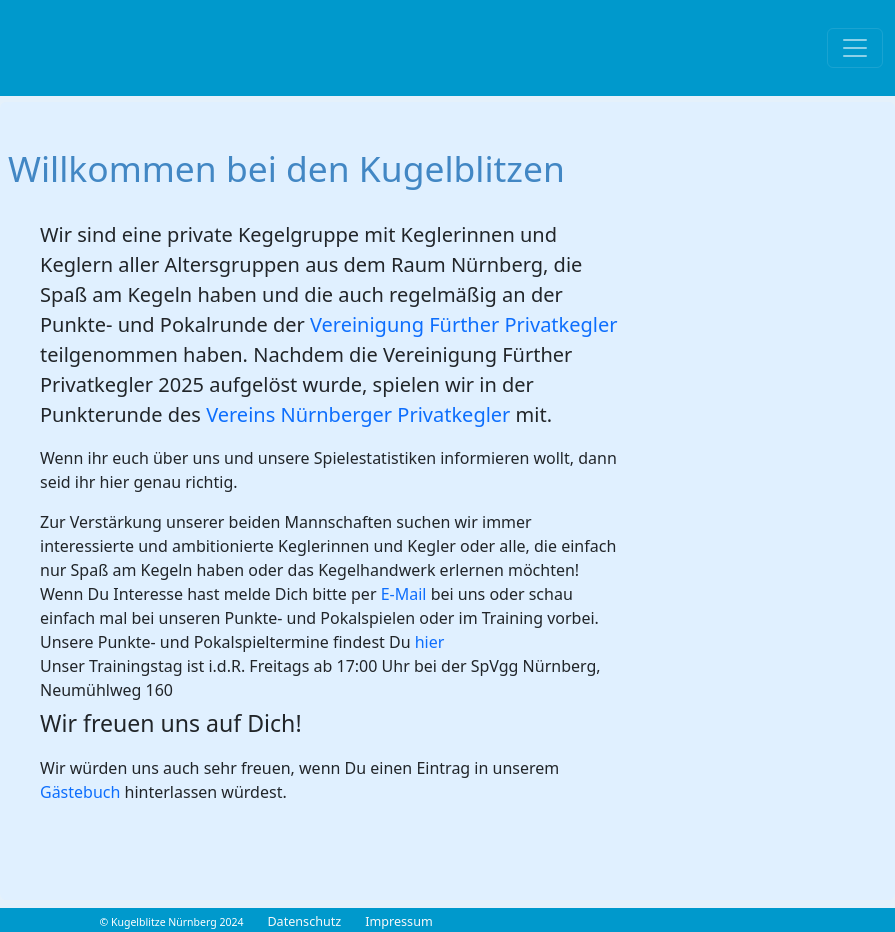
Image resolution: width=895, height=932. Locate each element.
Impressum (398, 921)
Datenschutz (304, 921)
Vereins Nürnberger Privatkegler (360, 414)
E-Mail (404, 594)
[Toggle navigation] (855, 48)
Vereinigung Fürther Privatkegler (464, 324)
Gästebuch (80, 792)
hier (430, 642)
